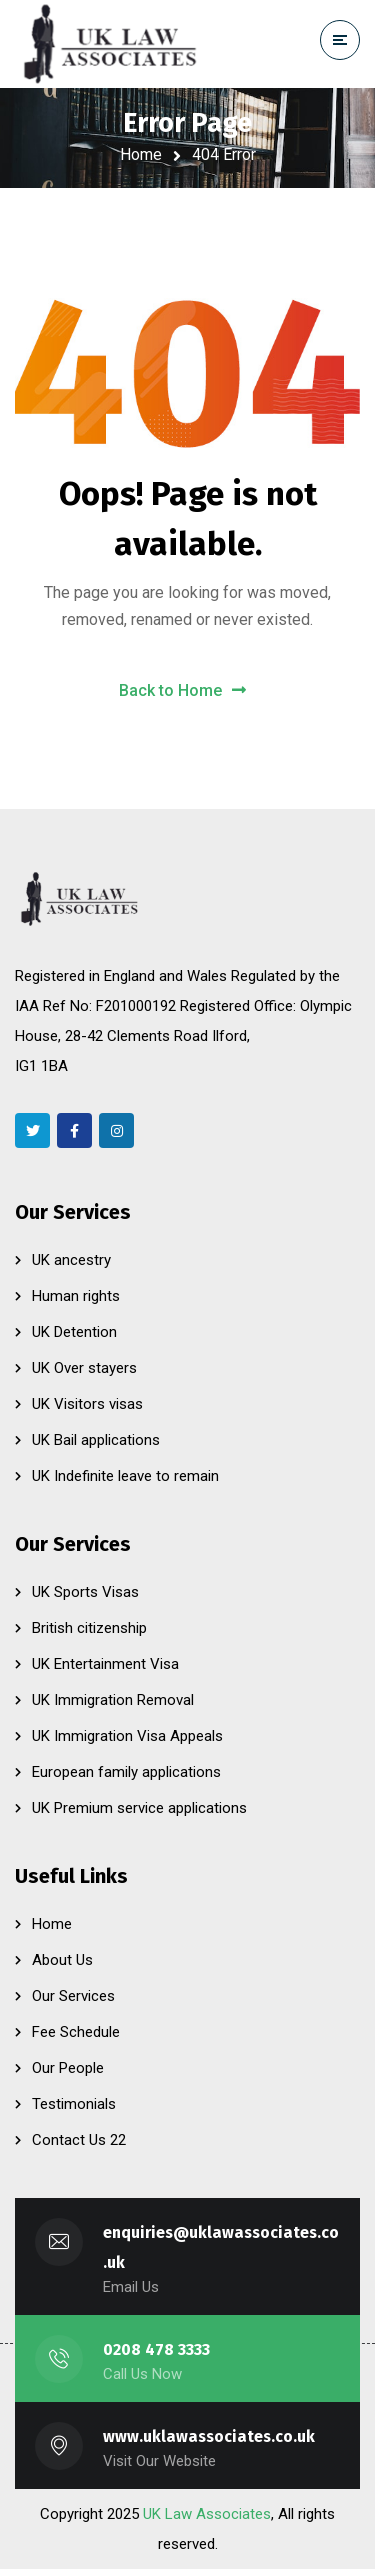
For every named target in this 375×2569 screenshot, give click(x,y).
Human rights (76, 1296)
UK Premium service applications (139, 1808)
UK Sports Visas (85, 1592)
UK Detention (74, 1332)
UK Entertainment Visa (105, 1664)
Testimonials (74, 2104)
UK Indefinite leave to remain (125, 1476)
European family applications (126, 1772)
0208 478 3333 (156, 2349)
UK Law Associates (207, 2514)
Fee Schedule (76, 2032)
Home (141, 154)
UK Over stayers (84, 1368)
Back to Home (182, 690)
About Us (62, 1960)
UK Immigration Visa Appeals (127, 1736)
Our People (68, 2068)
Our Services (73, 1996)
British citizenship (89, 1628)
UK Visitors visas (87, 1404)
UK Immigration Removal (113, 1700)
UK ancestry (71, 1260)
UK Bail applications (96, 1440)
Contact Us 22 (79, 2140)
